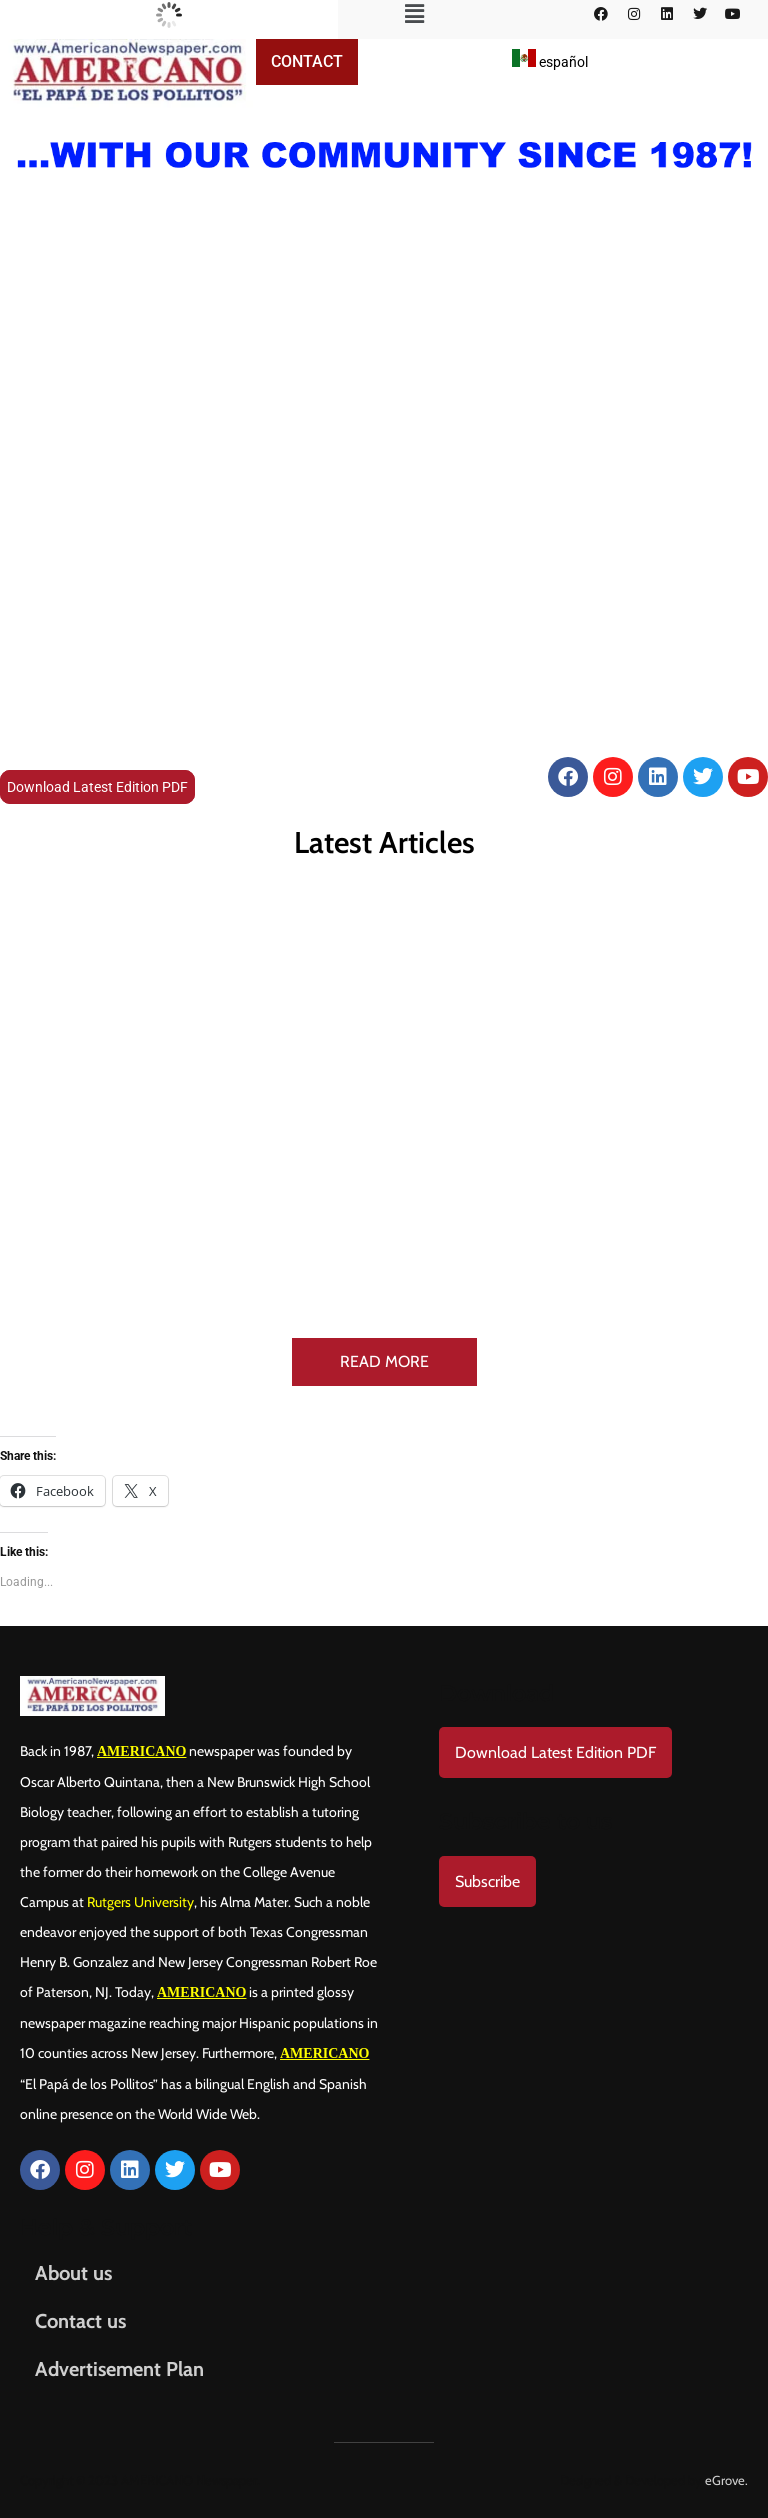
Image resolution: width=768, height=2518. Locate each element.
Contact (307, 61)
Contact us (80, 2321)
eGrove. (726, 2480)
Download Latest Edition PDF (97, 787)
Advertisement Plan (119, 2369)
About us (73, 2273)
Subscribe (487, 1881)
